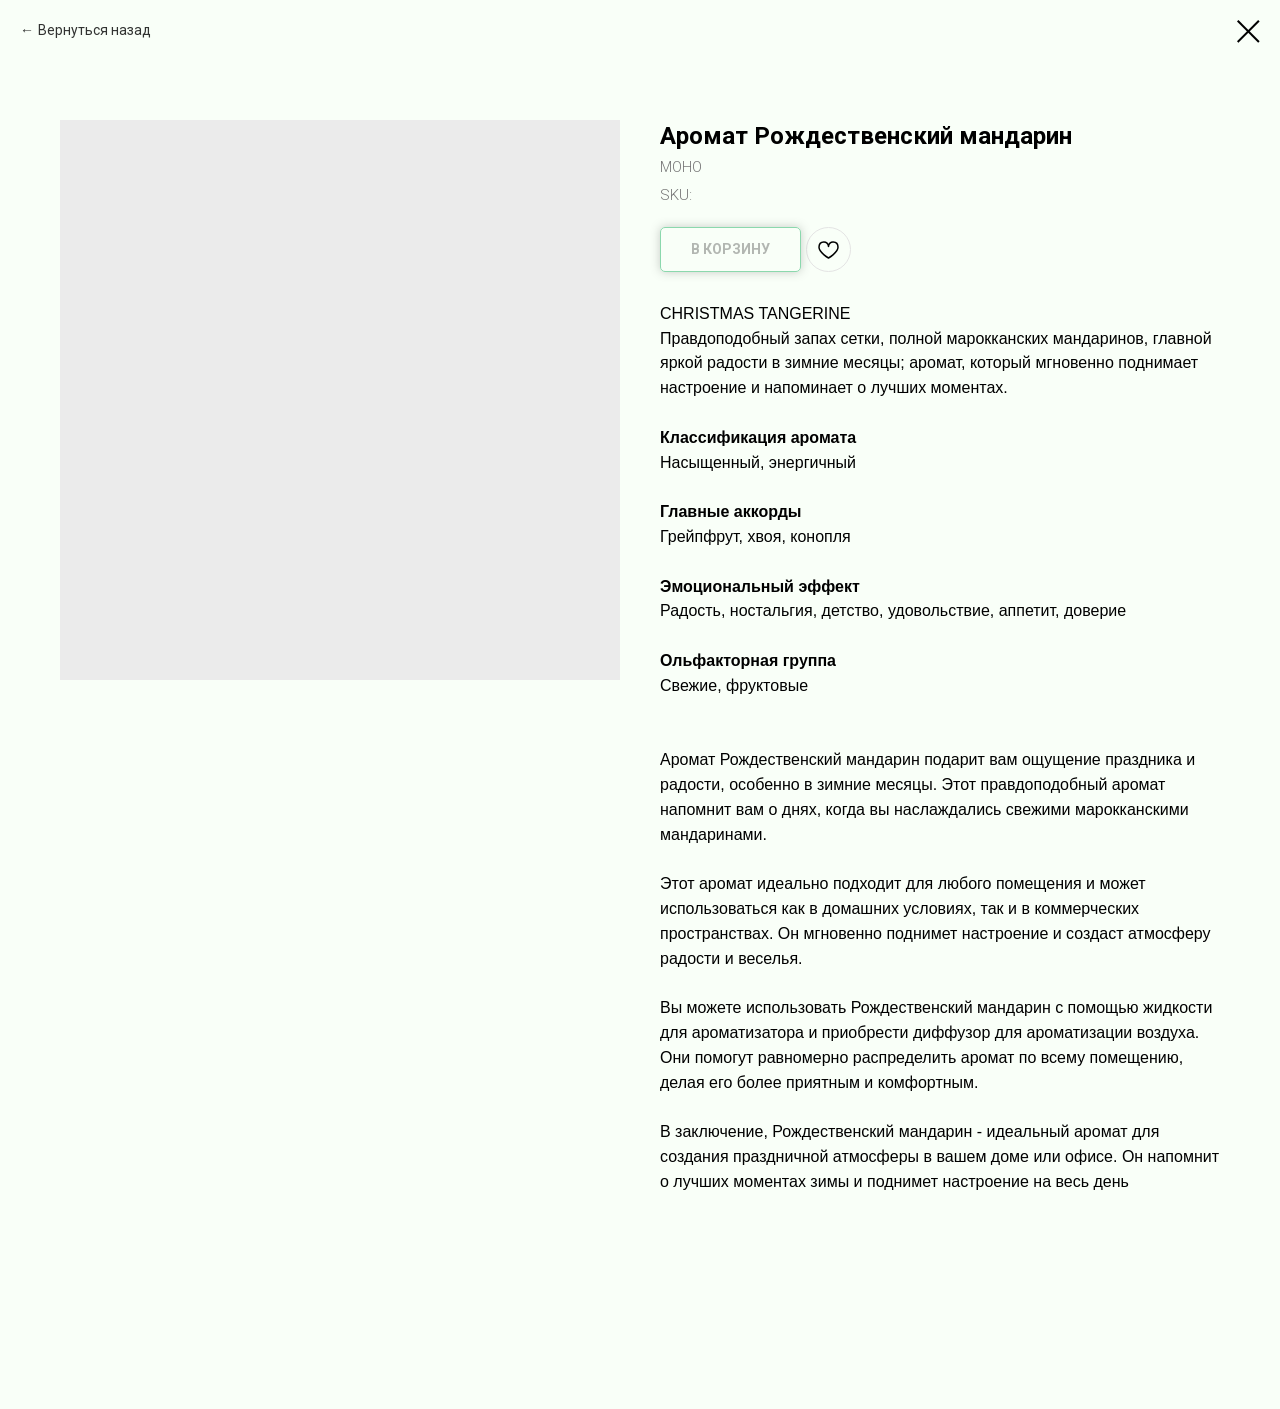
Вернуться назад (94, 30)
